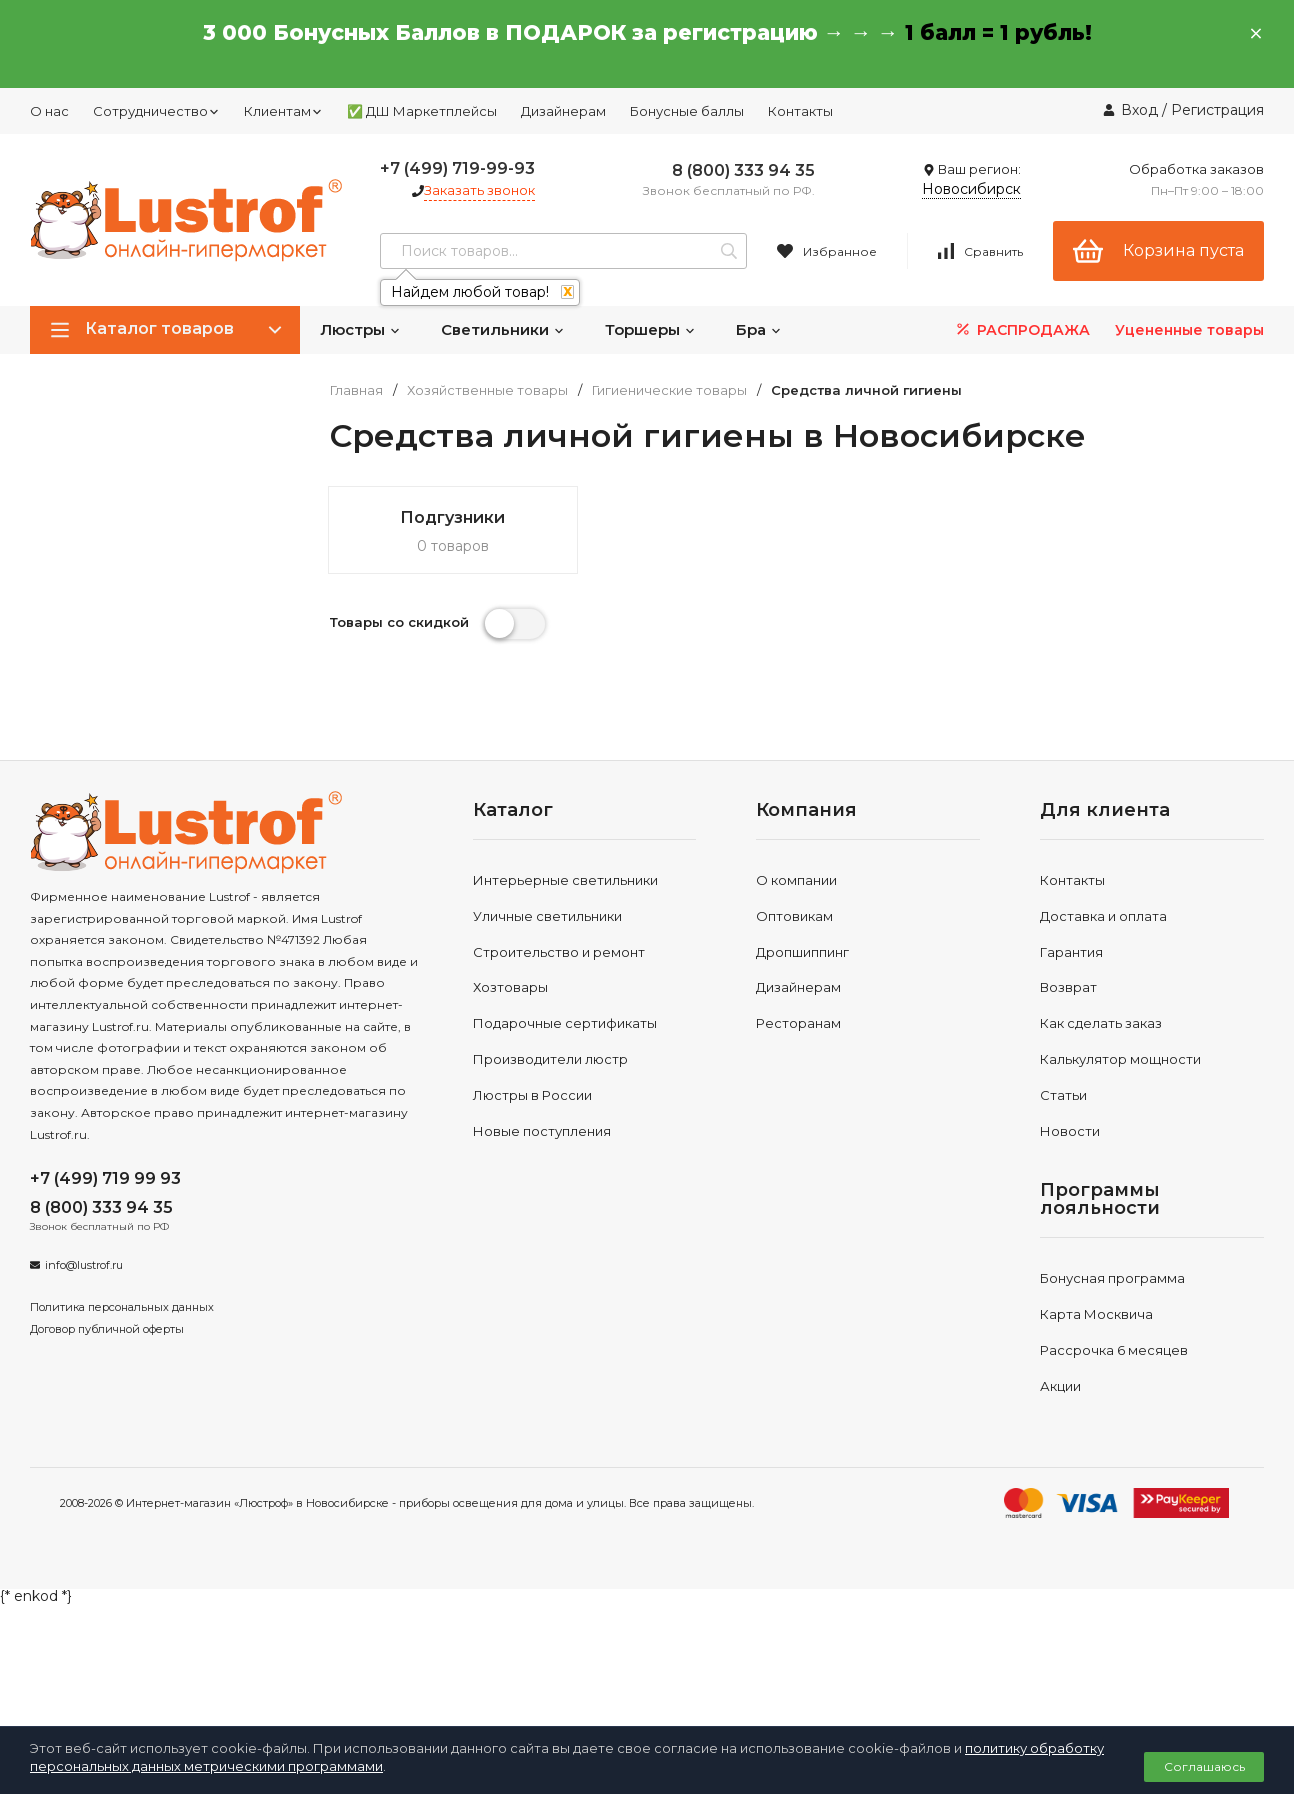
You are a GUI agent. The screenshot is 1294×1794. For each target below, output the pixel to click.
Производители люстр (550, 1059)
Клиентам (283, 111)
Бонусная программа (1112, 1278)
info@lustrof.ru (84, 1265)
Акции (1060, 1386)
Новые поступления (542, 1131)
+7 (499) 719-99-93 (457, 168)
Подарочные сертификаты (565, 1023)
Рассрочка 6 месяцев (1114, 1350)
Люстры (360, 329)
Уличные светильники (547, 916)
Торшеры (650, 329)
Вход (1139, 110)
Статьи (1063, 1095)
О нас (49, 111)
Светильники (503, 329)
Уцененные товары (1189, 330)
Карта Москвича (1096, 1314)
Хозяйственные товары (487, 390)
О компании (796, 880)
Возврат (1068, 987)
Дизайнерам (563, 111)
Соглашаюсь (1204, 1766)
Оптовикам (794, 916)
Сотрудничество (156, 111)
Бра (759, 329)
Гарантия (1071, 952)
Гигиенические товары (669, 390)
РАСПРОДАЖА (1021, 329)
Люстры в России (532, 1095)
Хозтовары (510, 987)
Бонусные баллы (687, 111)
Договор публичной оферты (107, 1329)
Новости (1070, 1131)
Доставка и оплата (1103, 916)
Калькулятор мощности (1120, 1059)
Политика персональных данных (122, 1307)
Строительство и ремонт (559, 952)
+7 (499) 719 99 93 (105, 1178)
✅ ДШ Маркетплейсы (422, 111)
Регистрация (1217, 110)
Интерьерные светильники (565, 880)
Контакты (800, 111)
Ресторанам (798, 1023)
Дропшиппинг (802, 952)
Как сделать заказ (1101, 1023)
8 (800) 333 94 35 (743, 170)
